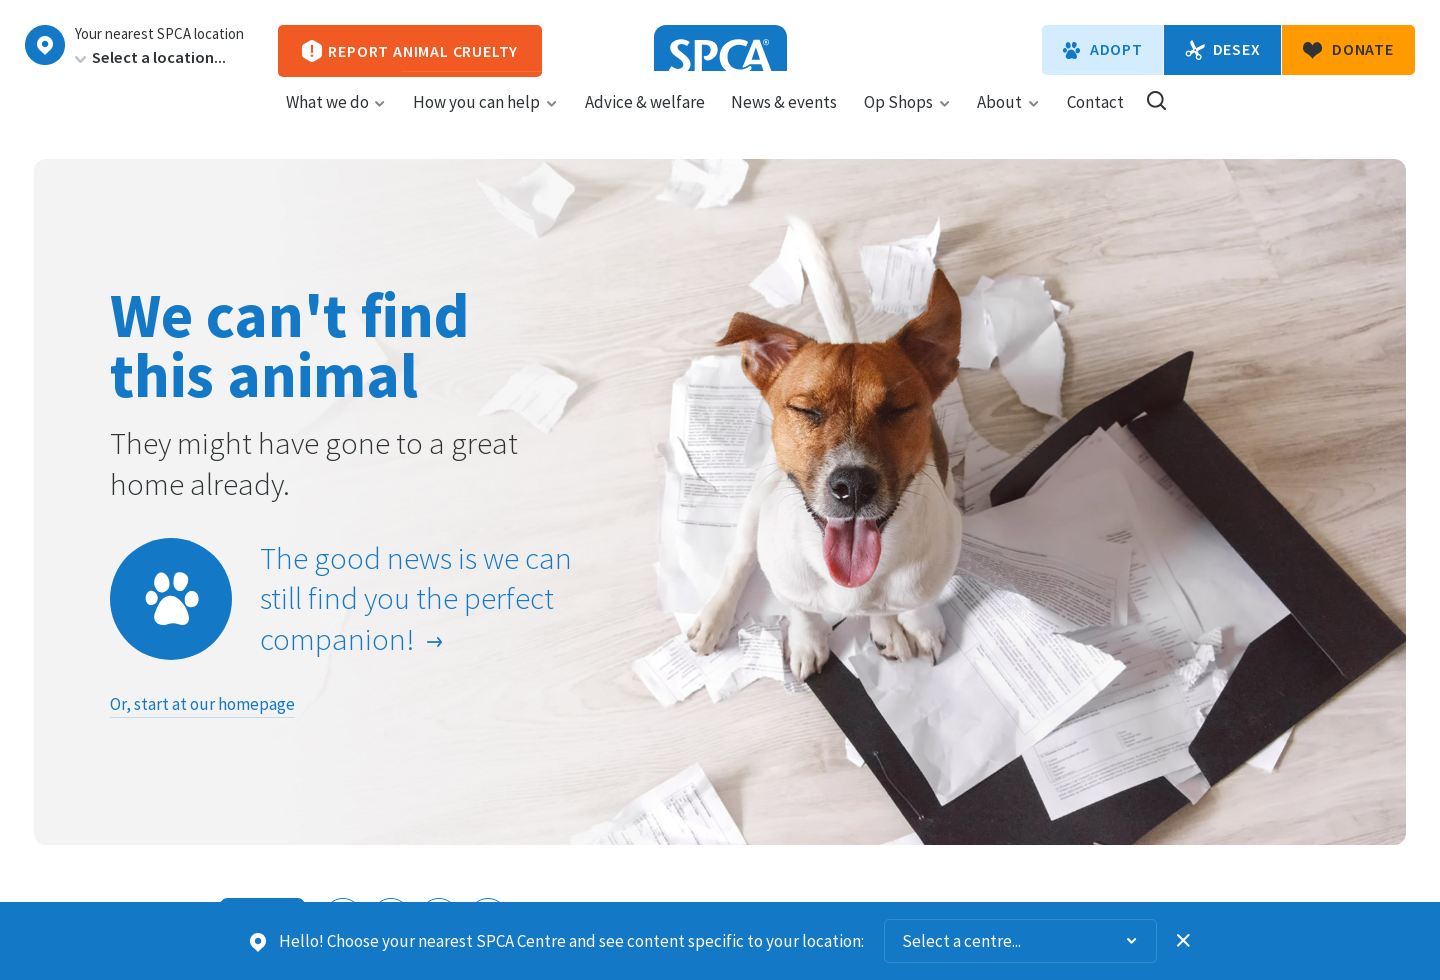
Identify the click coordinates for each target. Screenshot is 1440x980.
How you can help (485, 121)
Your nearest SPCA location (159, 34)
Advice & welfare (645, 121)
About (1008, 121)
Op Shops (907, 121)
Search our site (1156, 119)
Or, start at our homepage (202, 704)
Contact (1095, 121)
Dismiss (1184, 941)
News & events (784, 121)
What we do (336, 121)
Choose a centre (45, 45)
